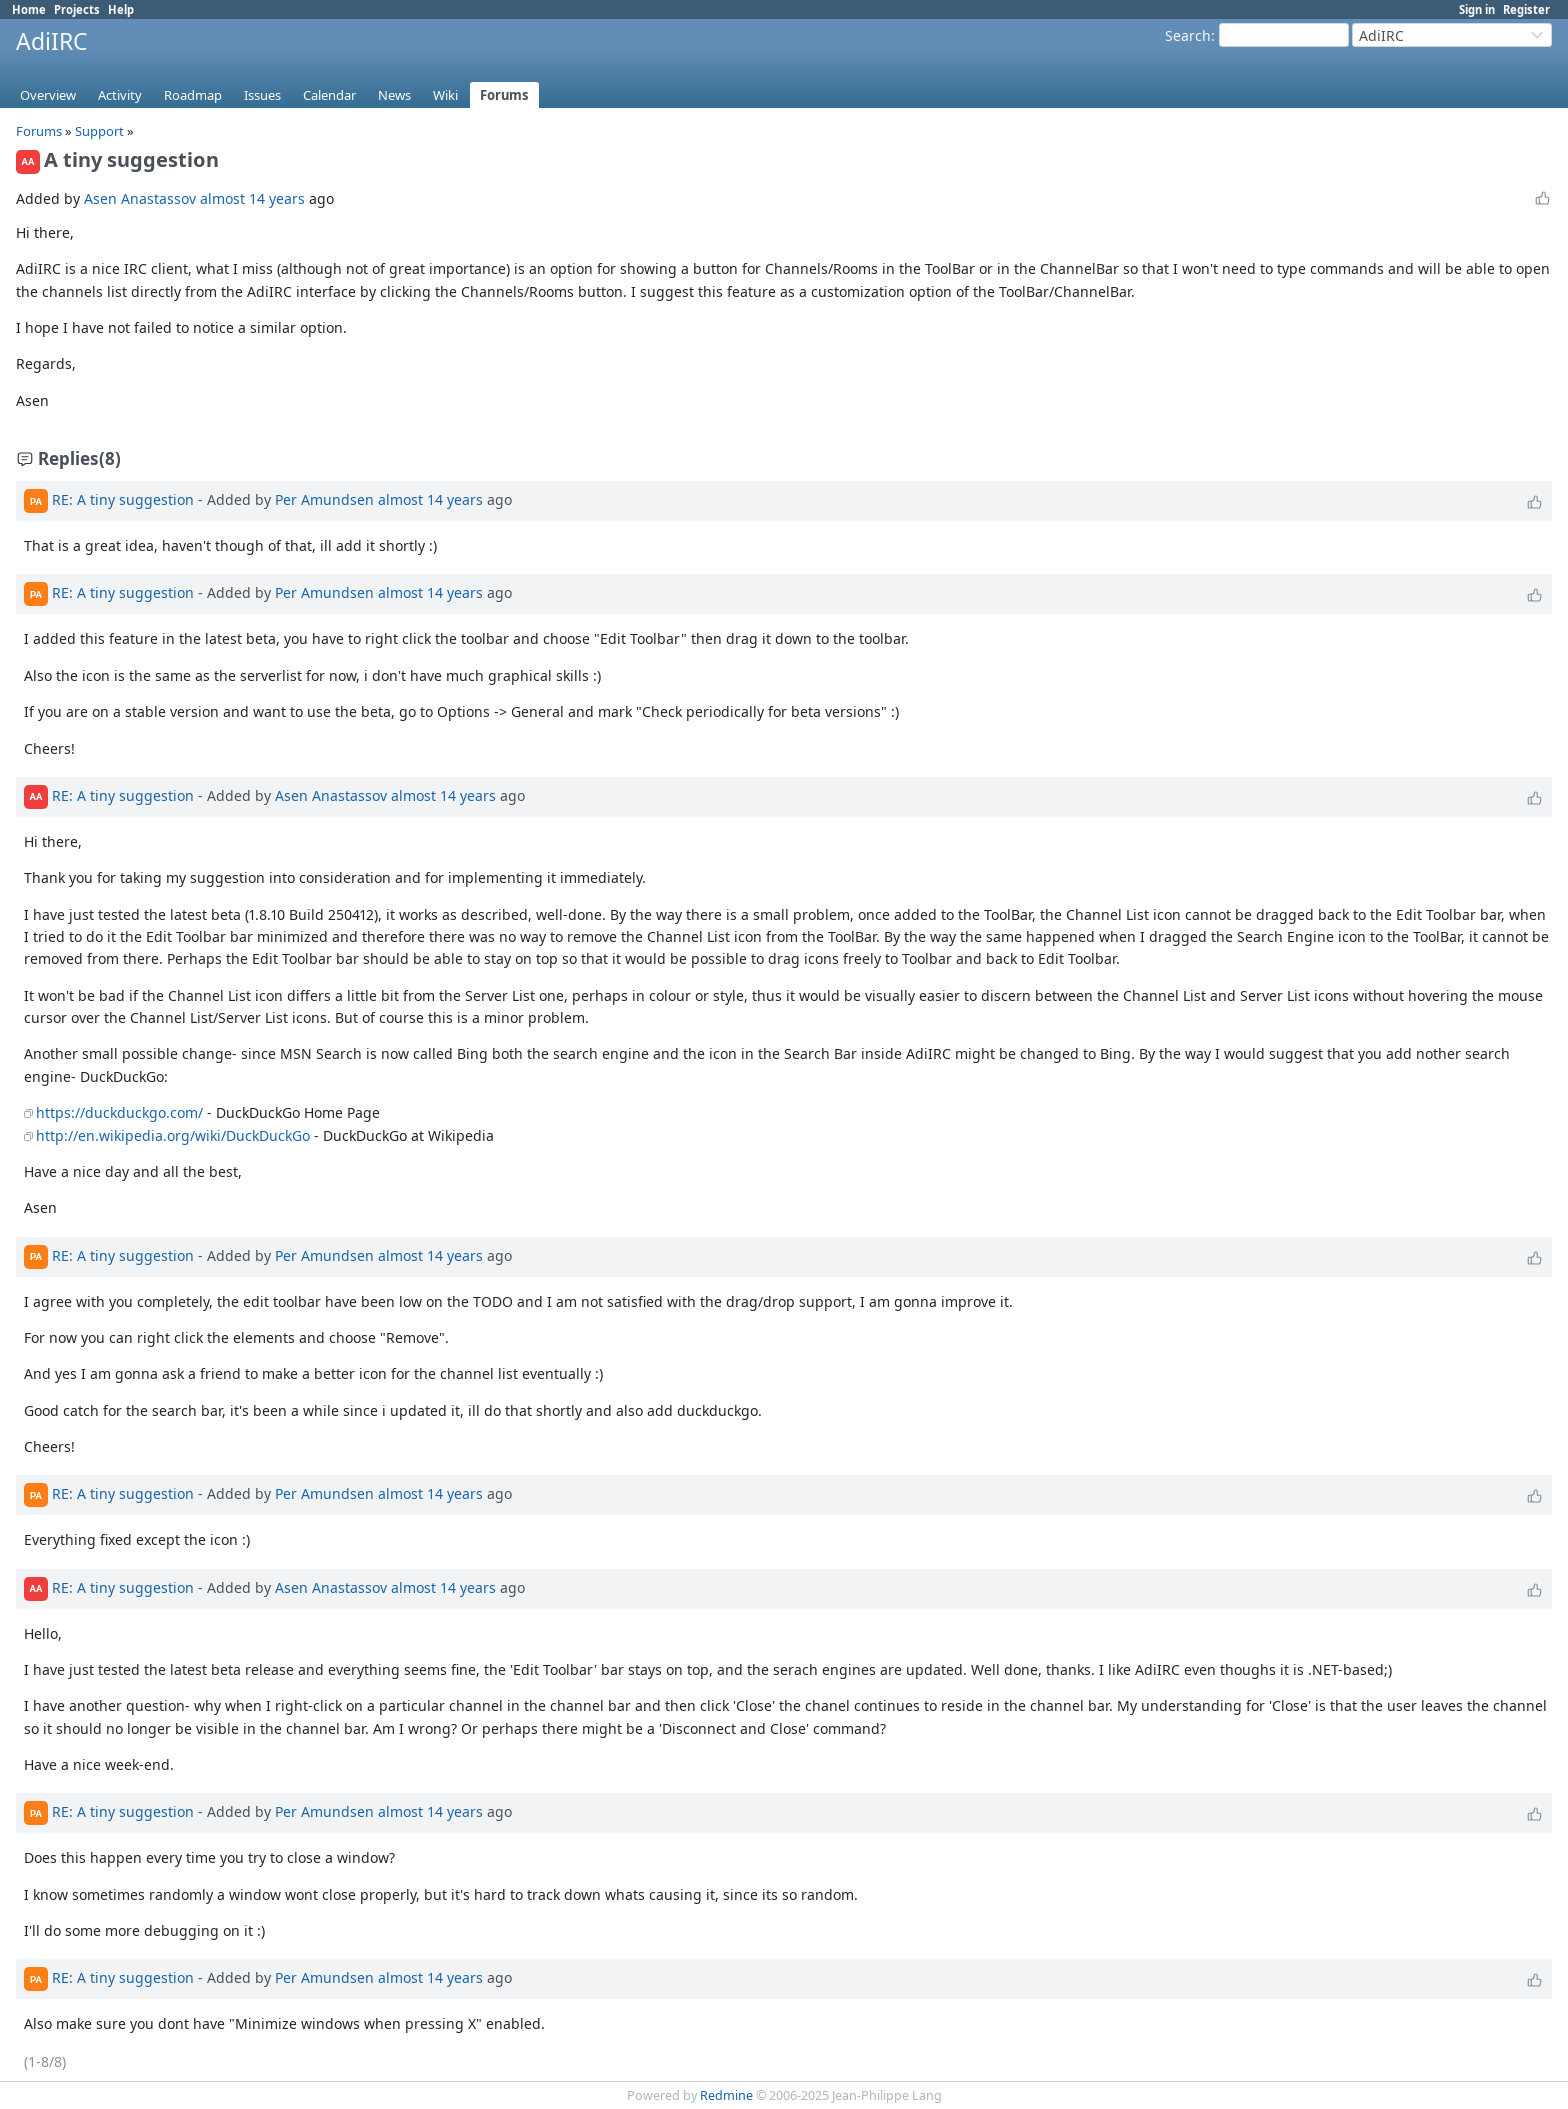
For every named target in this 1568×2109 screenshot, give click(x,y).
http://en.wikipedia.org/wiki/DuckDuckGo (173, 1135)
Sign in (1477, 9)
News (394, 95)
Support (99, 131)
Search (1188, 35)
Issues (262, 95)
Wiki (445, 95)
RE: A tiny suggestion (123, 499)
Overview (48, 95)
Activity (120, 95)
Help (121, 9)
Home (29, 9)
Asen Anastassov (140, 198)
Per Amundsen (324, 499)
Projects (77, 9)
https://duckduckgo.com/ (119, 1112)
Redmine (726, 2095)
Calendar (329, 95)
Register (1526, 9)
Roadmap (193, 95)
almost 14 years (252, 198)
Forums (504, 95)
